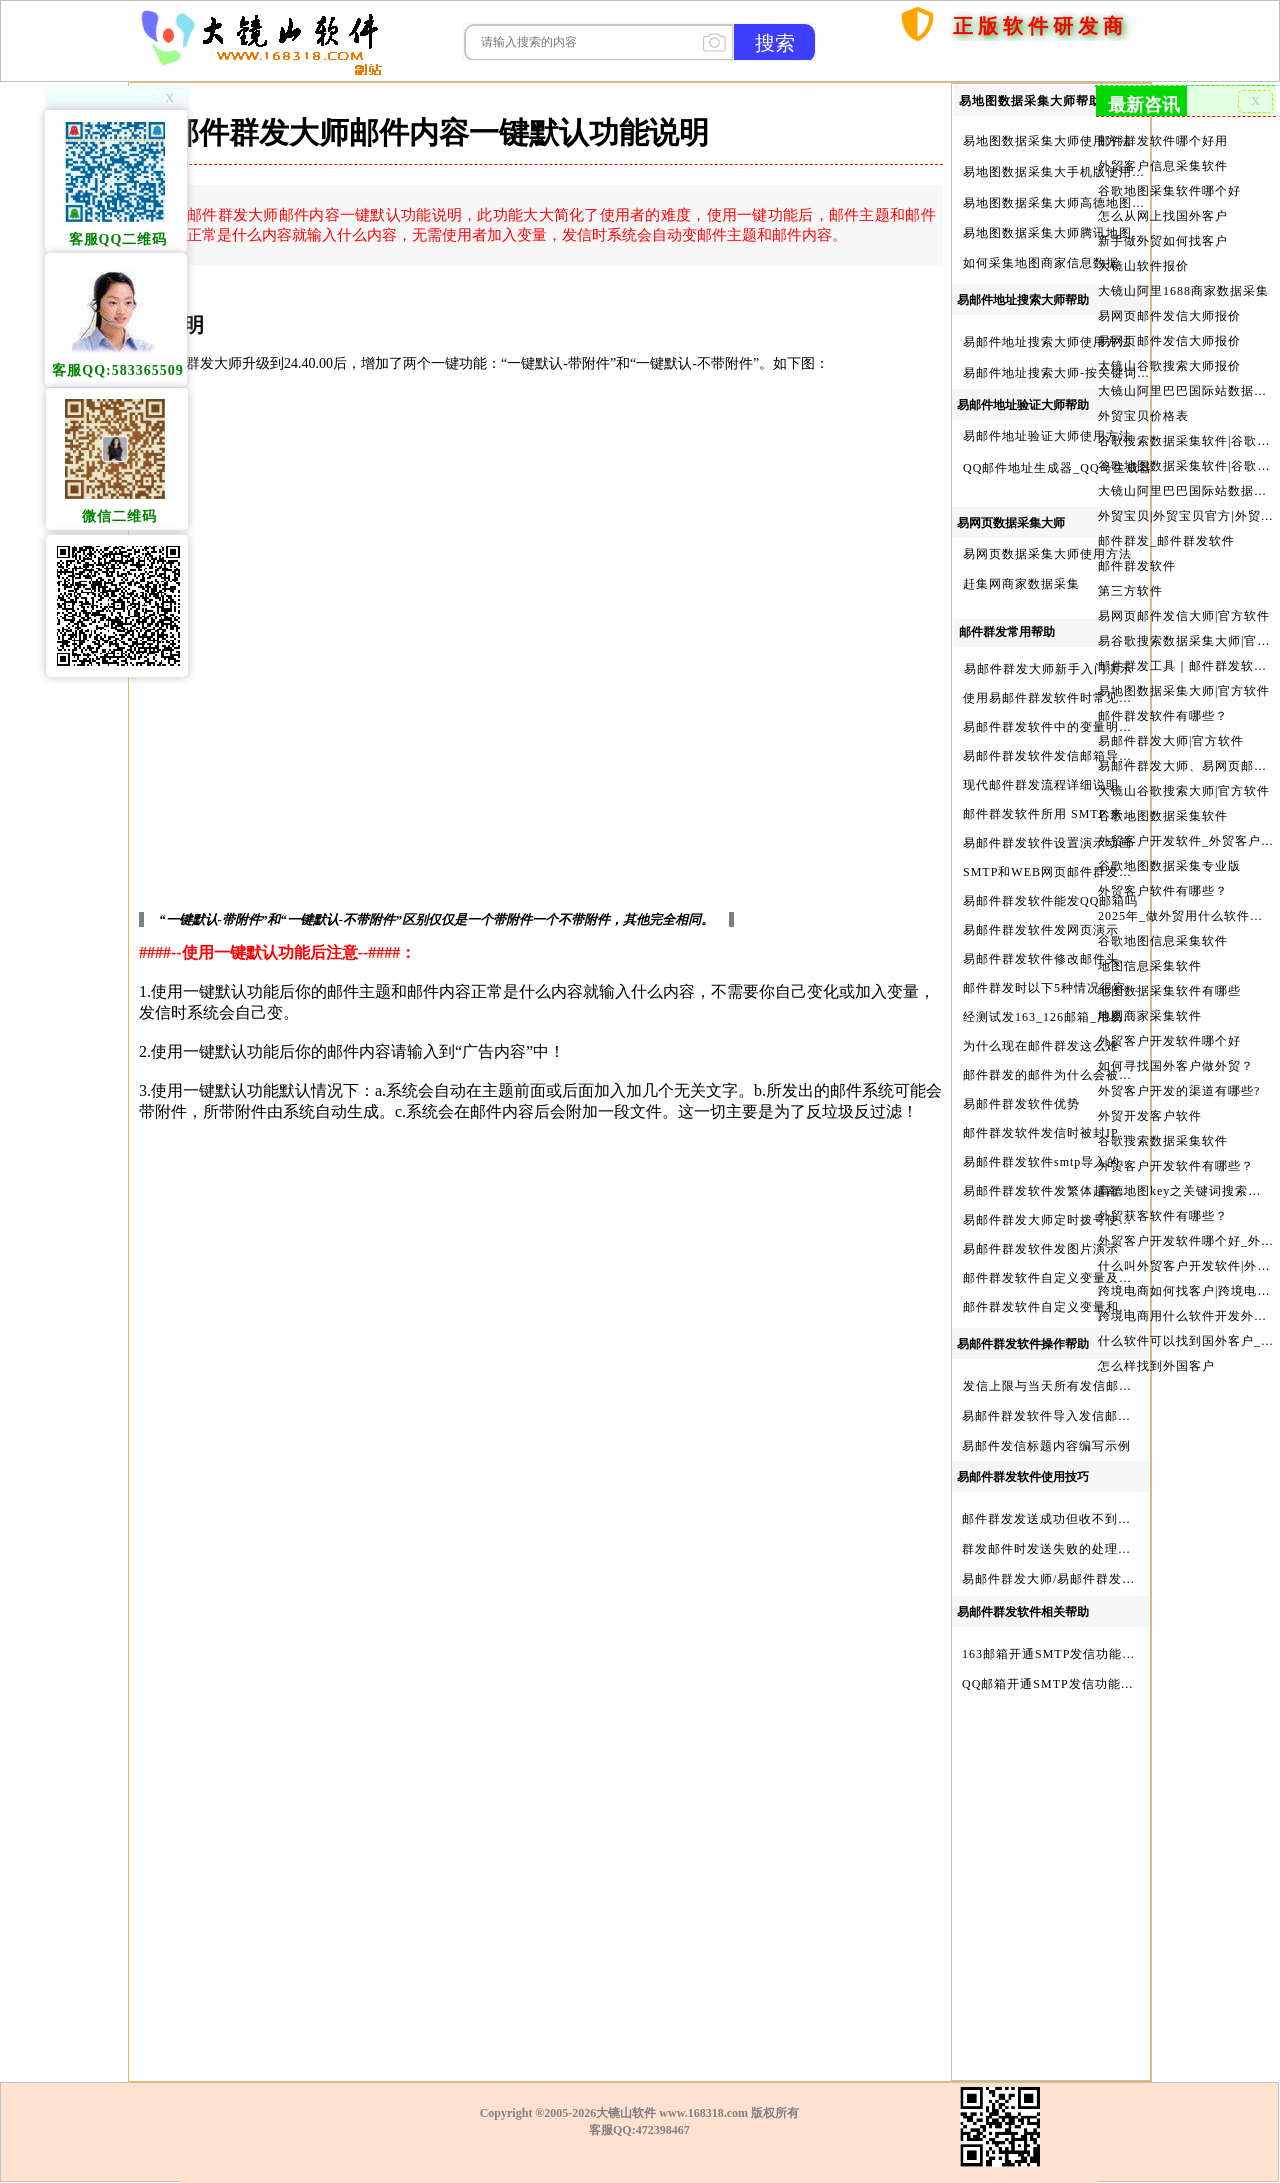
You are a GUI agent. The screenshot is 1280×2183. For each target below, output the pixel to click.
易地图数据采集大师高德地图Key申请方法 (1085, 203)
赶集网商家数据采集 (1021, 584)
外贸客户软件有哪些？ (1163, 891)
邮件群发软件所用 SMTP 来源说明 (1062, 814)
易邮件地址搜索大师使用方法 (1047, 342)
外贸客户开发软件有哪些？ (1176, 1166)
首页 (924, 61)
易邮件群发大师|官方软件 (1171, 741)
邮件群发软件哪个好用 (1163, 141)
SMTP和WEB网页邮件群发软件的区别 (1073, 872)
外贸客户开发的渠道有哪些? (1179, 1091)
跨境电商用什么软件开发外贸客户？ (1185, 1316)
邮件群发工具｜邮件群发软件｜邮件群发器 (1185, 666)
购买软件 (996, 61)
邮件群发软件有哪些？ (1163, 716)
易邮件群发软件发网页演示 (1041, 930)
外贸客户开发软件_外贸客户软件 (1185, 841)
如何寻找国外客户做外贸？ (1176, 1066)
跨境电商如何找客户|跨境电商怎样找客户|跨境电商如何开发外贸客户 (1185, 1291)
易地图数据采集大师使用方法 (1047, 141)
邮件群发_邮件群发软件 (1166, 541)
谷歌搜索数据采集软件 (1163, 1141)
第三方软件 (1130, 591)
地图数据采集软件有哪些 (1169, 991)
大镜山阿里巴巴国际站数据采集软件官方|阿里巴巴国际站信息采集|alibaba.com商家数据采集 (1185, 491)
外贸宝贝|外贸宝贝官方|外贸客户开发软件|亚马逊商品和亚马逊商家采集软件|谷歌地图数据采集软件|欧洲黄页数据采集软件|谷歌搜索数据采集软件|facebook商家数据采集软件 (1185, 516)
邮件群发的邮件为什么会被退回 (1054, 1075)
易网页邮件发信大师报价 (1169, 316)
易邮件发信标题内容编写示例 (1046, 1446)
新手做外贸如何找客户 (1163, 241)
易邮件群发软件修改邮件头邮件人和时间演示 (1093, 959)
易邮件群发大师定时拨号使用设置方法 (1073, 1220)
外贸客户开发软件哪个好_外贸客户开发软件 (1185, 1241)
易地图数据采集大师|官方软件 (1184, 691)
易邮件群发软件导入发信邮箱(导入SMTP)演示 (1095, 1416)
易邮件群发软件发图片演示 (1041, 1249)
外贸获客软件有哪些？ (1163, 1216)
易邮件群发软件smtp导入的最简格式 (1067, 1162)
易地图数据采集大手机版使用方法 (1060, 172)
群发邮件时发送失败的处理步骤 (1053, 1549)
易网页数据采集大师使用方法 (1047, 554)
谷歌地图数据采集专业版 (1169, 866)
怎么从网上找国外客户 (1163, 216)
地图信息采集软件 (1150, 966)
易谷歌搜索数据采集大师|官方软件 (1185, 641)
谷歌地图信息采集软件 (1163, 941)
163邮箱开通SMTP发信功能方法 (1055, 1654)
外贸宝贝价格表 (1143, 416)
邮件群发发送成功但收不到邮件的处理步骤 (1085, 1519)
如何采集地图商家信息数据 (1041, 263)
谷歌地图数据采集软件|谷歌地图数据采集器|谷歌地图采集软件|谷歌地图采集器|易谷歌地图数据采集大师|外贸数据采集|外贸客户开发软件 (1185, 466)
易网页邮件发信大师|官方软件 (1184, 616)
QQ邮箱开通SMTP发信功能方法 (1054, 1684)
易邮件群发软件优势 (1021, 1104)
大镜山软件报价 (1143, 266)
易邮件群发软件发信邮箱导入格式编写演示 (1086, 756)
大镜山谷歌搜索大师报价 (1169, 366)
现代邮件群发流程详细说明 (1041, 785)
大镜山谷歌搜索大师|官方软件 (1184, 791)
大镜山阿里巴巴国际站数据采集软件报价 (1185, 391)
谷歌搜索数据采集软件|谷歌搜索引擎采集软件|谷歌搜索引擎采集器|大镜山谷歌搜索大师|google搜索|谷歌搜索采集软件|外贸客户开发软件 (1185, 441)
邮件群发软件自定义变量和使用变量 (1067, 1307)
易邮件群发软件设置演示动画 (1047, 843)
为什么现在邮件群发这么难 (1041, 1046)
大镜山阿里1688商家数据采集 (1183, 291)
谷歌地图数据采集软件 (1163, 816)
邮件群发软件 (1137, 566)
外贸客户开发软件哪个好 (1169, 1041)
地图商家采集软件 (1150, 1016)
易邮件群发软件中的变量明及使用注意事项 (1086, 727)
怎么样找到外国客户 (1156, 1366)
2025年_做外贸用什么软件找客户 (1185, 916)
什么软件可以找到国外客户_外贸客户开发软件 (1185, 1341)
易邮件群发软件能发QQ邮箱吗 (1050, 901)
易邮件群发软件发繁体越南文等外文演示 (1080, 1191)
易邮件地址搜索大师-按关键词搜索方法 (1076, 373)
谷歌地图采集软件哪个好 (1169, 191)
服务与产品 (1098, 61)
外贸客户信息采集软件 (1163, 166)
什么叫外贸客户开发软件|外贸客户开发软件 (1185, 1266)
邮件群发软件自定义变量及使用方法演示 (1080, 1278)
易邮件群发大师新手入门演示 (1048, 669)
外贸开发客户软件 (1150, 1116)
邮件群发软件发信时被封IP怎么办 (1060, 1133)
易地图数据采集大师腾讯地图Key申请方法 (1085, 233)
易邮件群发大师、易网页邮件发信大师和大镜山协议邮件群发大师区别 (1185, 766)
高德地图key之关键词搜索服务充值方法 (1185, 1191)
